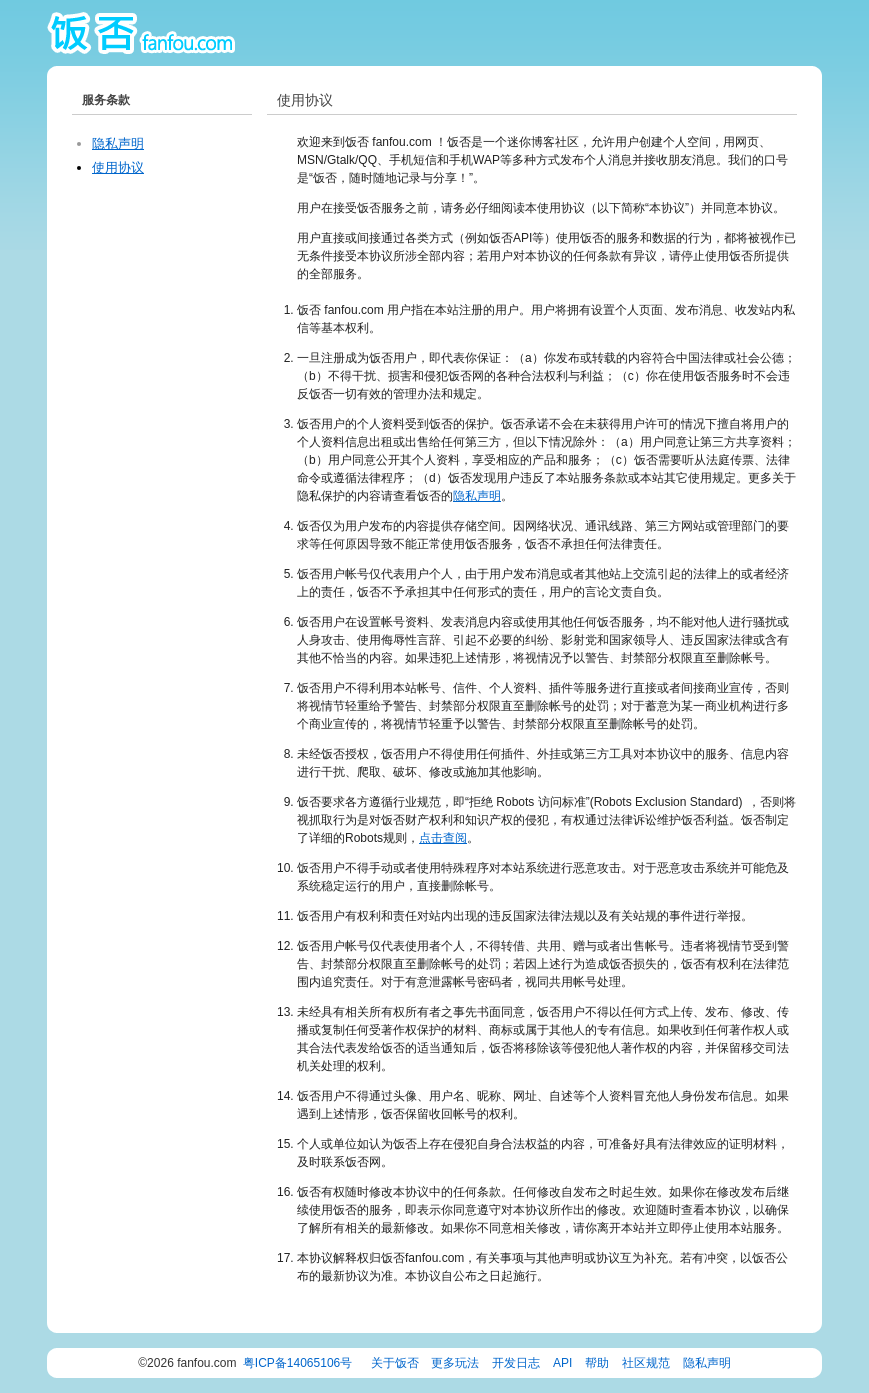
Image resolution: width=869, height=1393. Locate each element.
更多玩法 (455, 1363)
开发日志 (516, 1363)
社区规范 (646, 1363)
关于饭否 (395, 1363)
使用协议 (118, 167)
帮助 (597, 1363)
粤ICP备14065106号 (297, 1363)
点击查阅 (443, 838)
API (562, 1363)
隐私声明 (118, 143)
